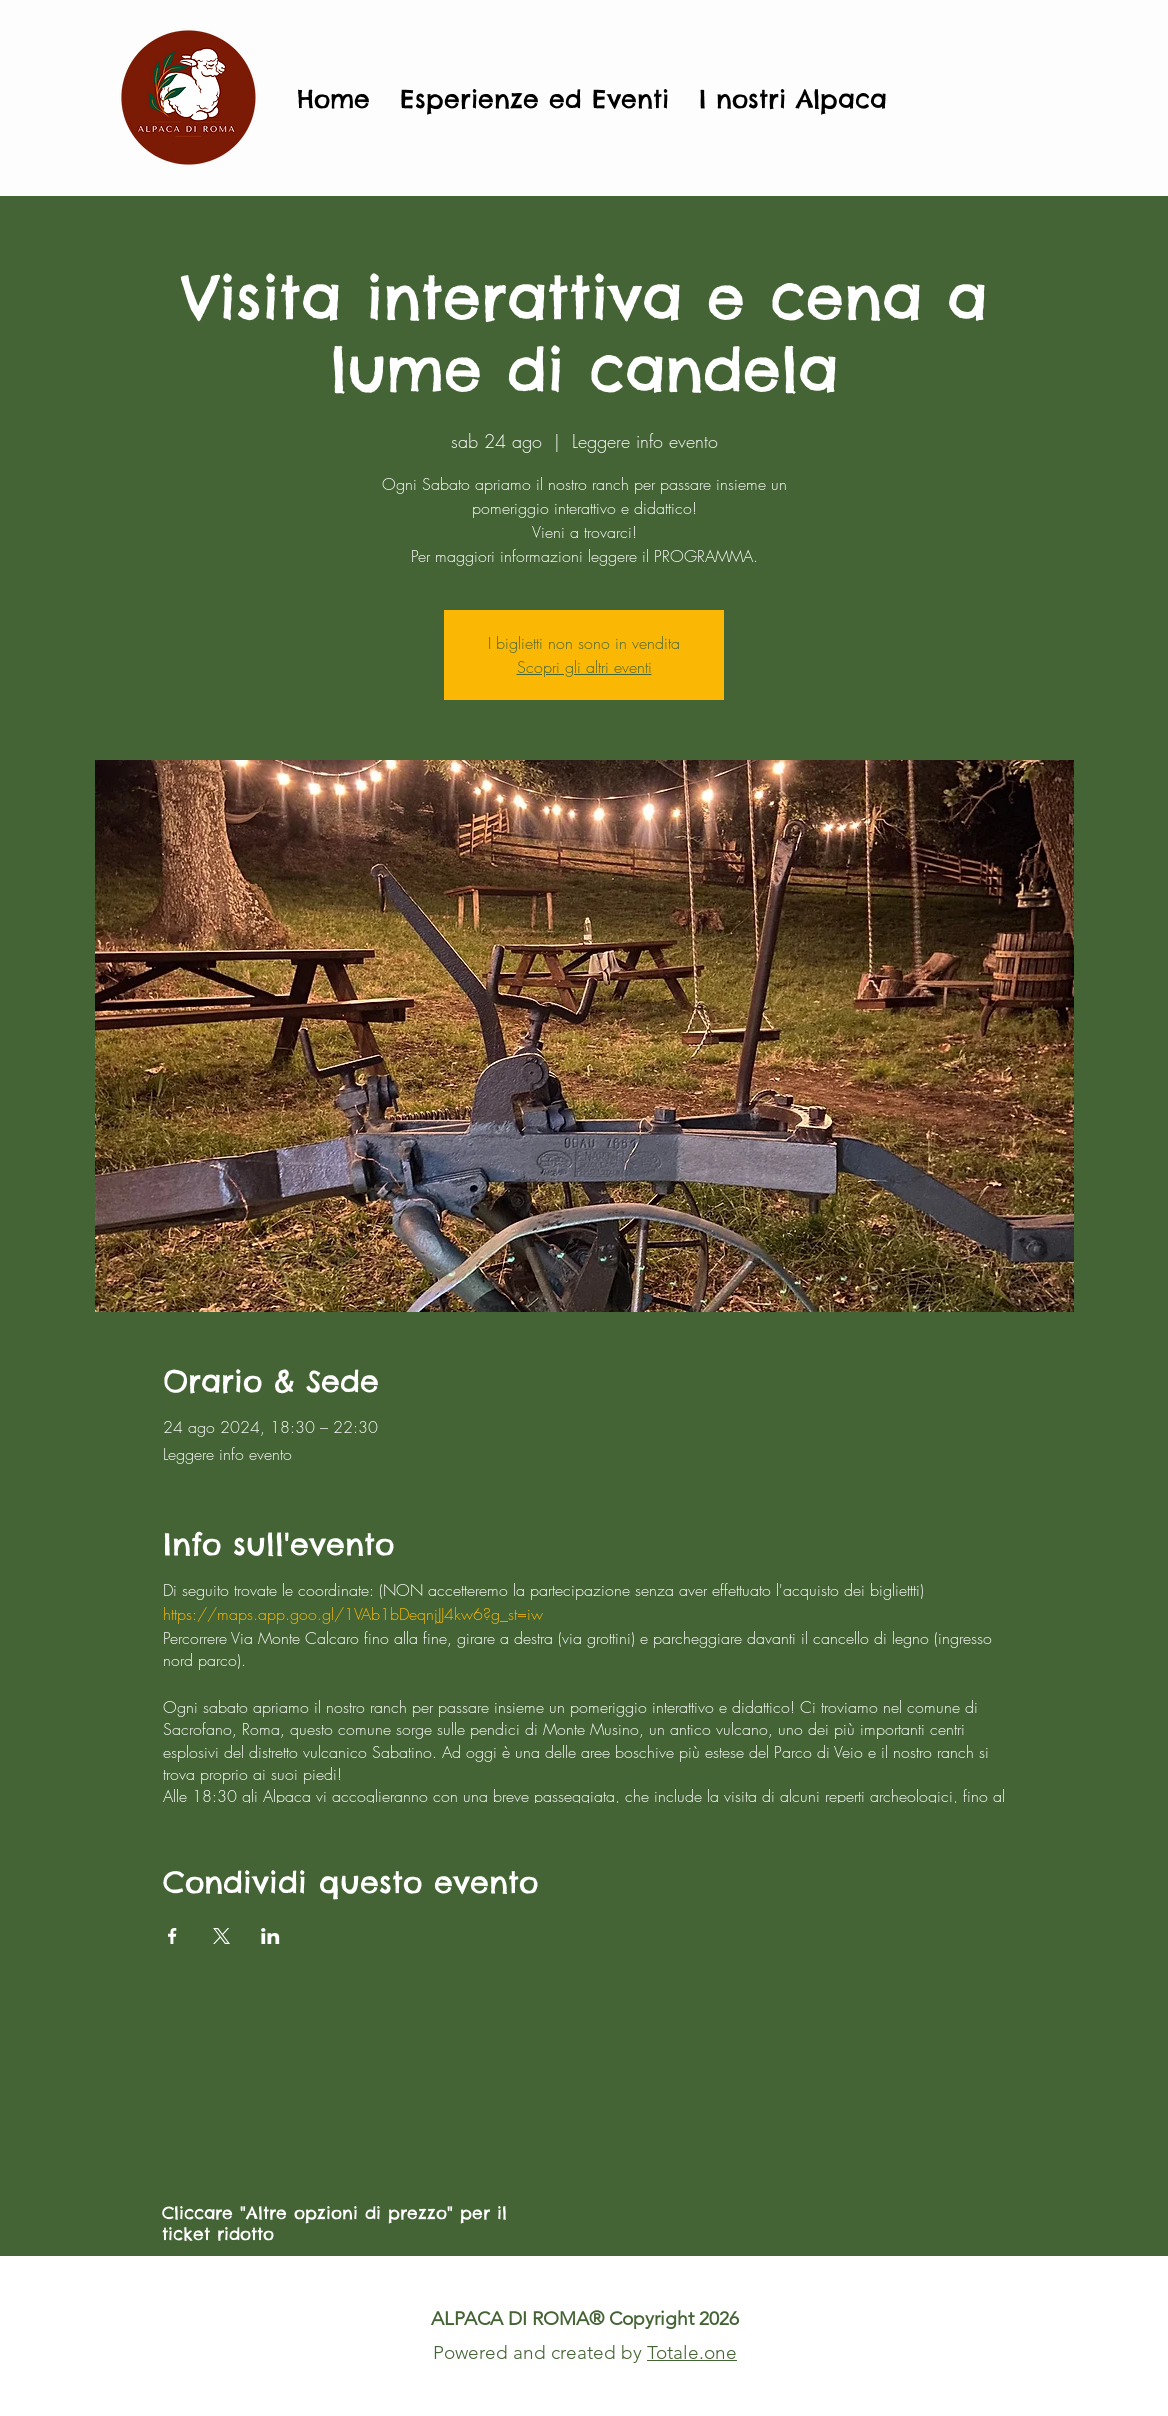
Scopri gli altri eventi (584, 667)
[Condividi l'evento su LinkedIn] (270, 1936)
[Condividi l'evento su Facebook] (172, 1936)
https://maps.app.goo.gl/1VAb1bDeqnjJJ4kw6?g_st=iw (353, 1614)
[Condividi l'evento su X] (221, 1936)
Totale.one (692, 2352)
